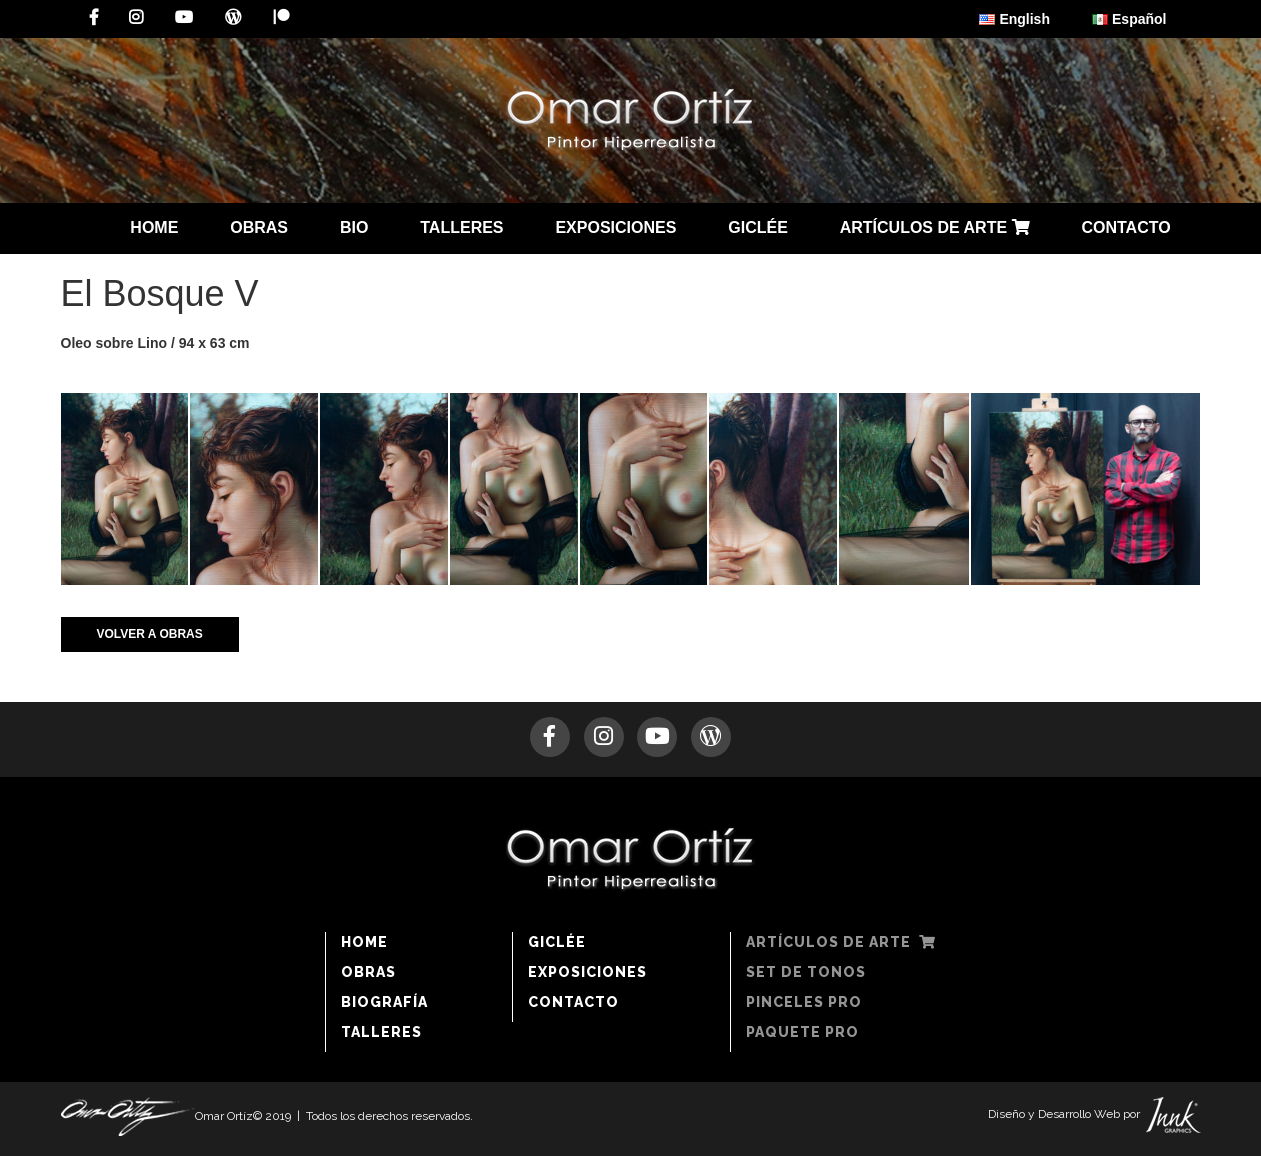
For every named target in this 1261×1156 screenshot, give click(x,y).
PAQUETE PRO (802, 1032)
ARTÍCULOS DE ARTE (935, 227)
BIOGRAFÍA (384, 1002)
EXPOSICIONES (615, 227)
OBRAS (259, 227)
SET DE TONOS (806, 972)
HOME (154, 227)
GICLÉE (758, 227)
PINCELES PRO (804, 1002)
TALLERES (461, 227)
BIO (354, 227)
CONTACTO (1125, 227)
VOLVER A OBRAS (150, 634)
